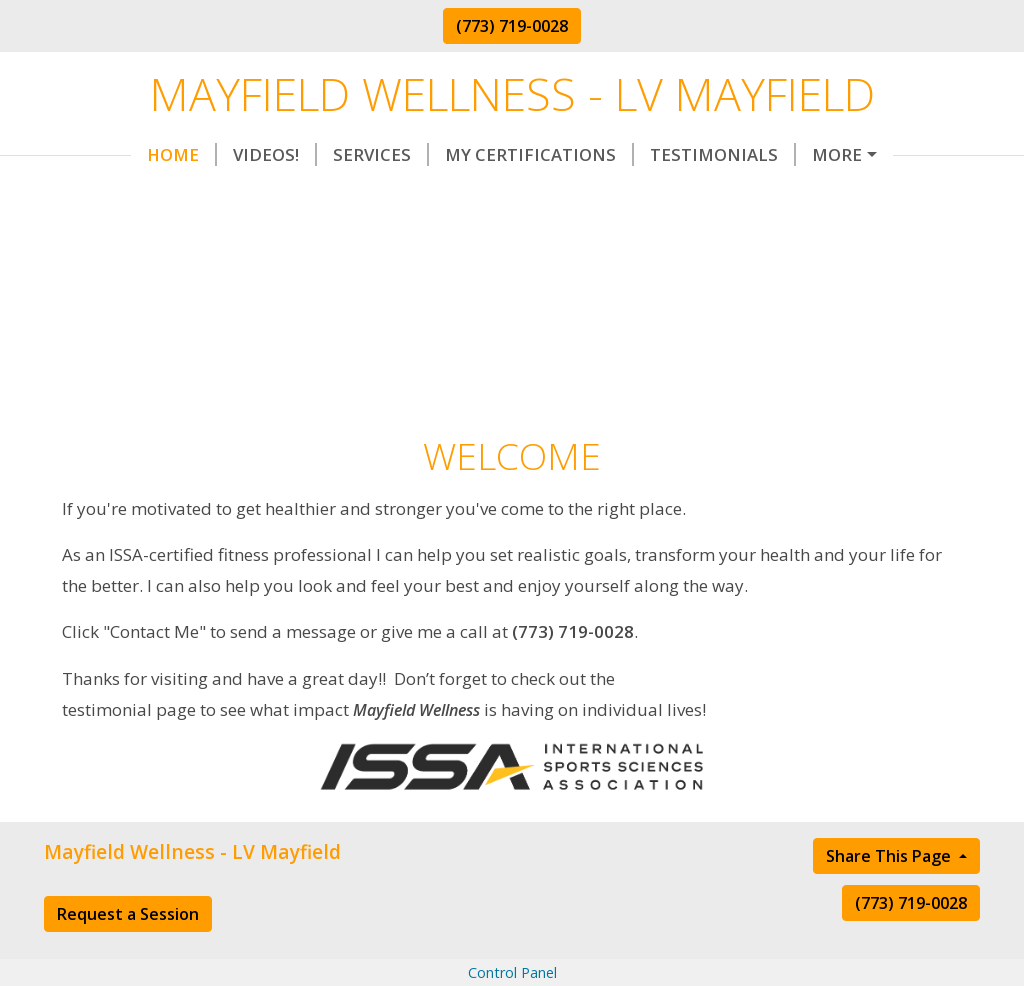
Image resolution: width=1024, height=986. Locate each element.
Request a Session (128, 955)
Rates (338, 195)
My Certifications (452, 154)
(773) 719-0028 (512, 26)
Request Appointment (173, 195)
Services (294, 154)
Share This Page (890, 897)
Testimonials (636, 154)
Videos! (188, 154)
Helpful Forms (804, 154)
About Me (580, 195)
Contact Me (455, 195)
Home (95, 154)
